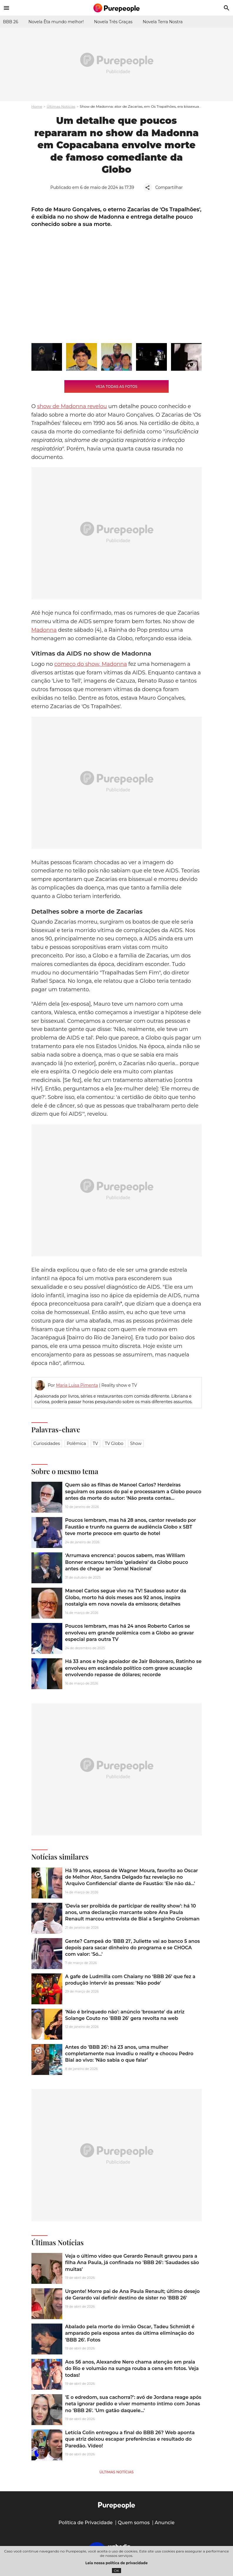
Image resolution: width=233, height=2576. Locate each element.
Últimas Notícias (61, 106)
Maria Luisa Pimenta (77, 1385)
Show (136, 1443)
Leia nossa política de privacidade (117, 2563)
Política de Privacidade (85, 2522)
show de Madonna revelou (72, 406)
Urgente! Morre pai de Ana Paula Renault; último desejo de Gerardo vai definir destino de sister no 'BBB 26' (132, 2295)
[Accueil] (116, 8)
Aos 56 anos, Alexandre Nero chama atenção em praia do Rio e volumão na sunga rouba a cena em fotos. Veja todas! (132, 2368)
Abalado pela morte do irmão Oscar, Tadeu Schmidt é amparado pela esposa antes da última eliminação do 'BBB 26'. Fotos (130, 2333)
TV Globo (114, 1443)
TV (95, 1443)
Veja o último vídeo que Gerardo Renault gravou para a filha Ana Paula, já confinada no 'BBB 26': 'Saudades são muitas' (132, 2262)
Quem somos (134, 2522)
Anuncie (165, 2522)
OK (116, 2570)
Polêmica (76, 1443)
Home (36, 106)
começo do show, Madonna (90, 664)
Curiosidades (46, 1443)
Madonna (44, 630)
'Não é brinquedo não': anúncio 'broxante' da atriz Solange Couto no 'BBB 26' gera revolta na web (125, 2015)
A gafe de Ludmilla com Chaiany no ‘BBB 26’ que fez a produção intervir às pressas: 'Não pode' (130, 1980)
